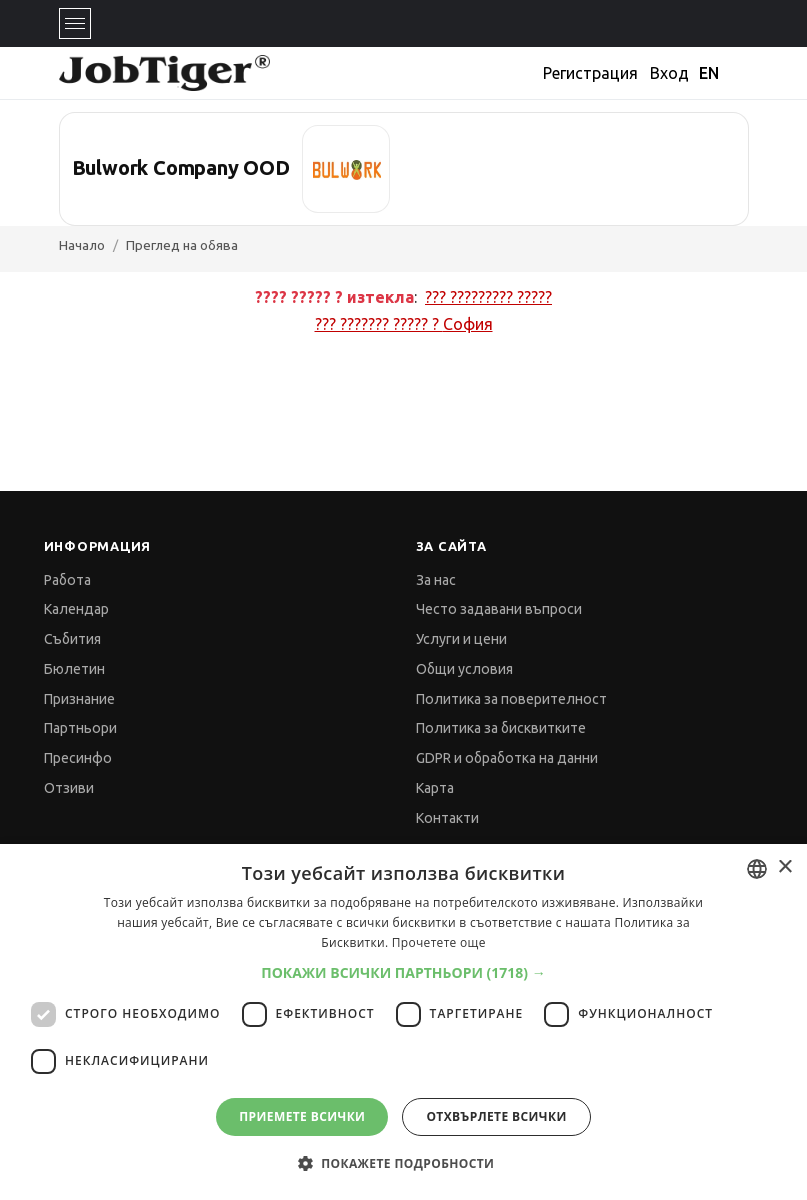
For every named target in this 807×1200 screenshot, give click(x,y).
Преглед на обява (182, 245)
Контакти (447, 818)
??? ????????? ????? (488, 297)
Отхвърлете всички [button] (496, 1116)
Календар (76, 609)
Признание (79, 699)
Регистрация (590, 73)
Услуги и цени (461, 639)
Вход (669, 73)
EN (709, 73)
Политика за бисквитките (501, 728)
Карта (435, 788)
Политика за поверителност (511, 699)
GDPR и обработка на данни (507, 758)
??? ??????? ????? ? (404, 324)
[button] (403, 972)
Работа (67, 580)
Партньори (80, 728)
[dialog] (403, 1022)
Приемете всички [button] (302, 1116)
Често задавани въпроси (499, 609)
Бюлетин (74, 669)
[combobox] (757, 869)
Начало (82, 245)
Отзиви (69, 788)
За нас (436, 580)
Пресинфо (78, 758)
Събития (72, 639)
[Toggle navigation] (75, 23)
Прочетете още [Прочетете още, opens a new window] (439, 942)
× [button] (784, 867)
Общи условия (464, 669)
